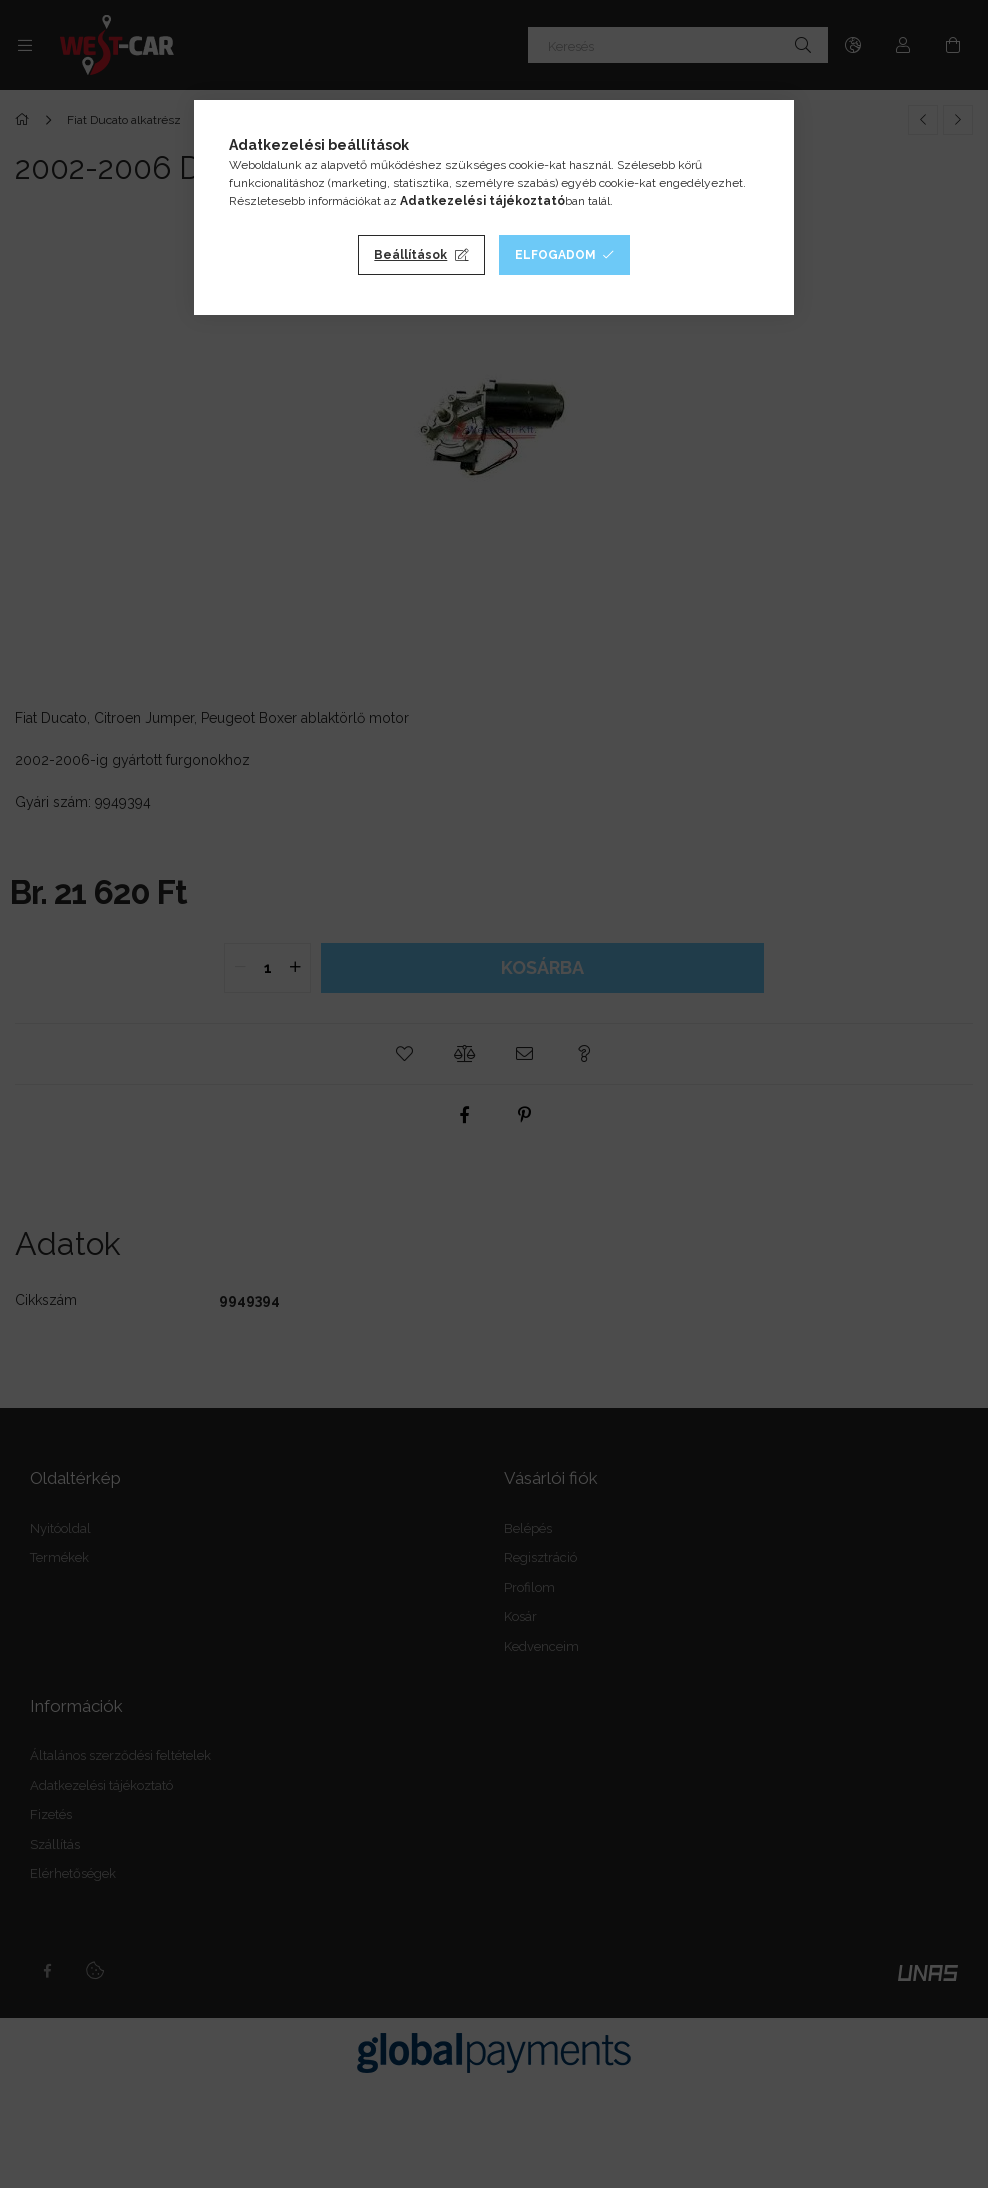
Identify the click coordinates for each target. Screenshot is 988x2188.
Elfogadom (555, 255)
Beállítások (410, 255)
